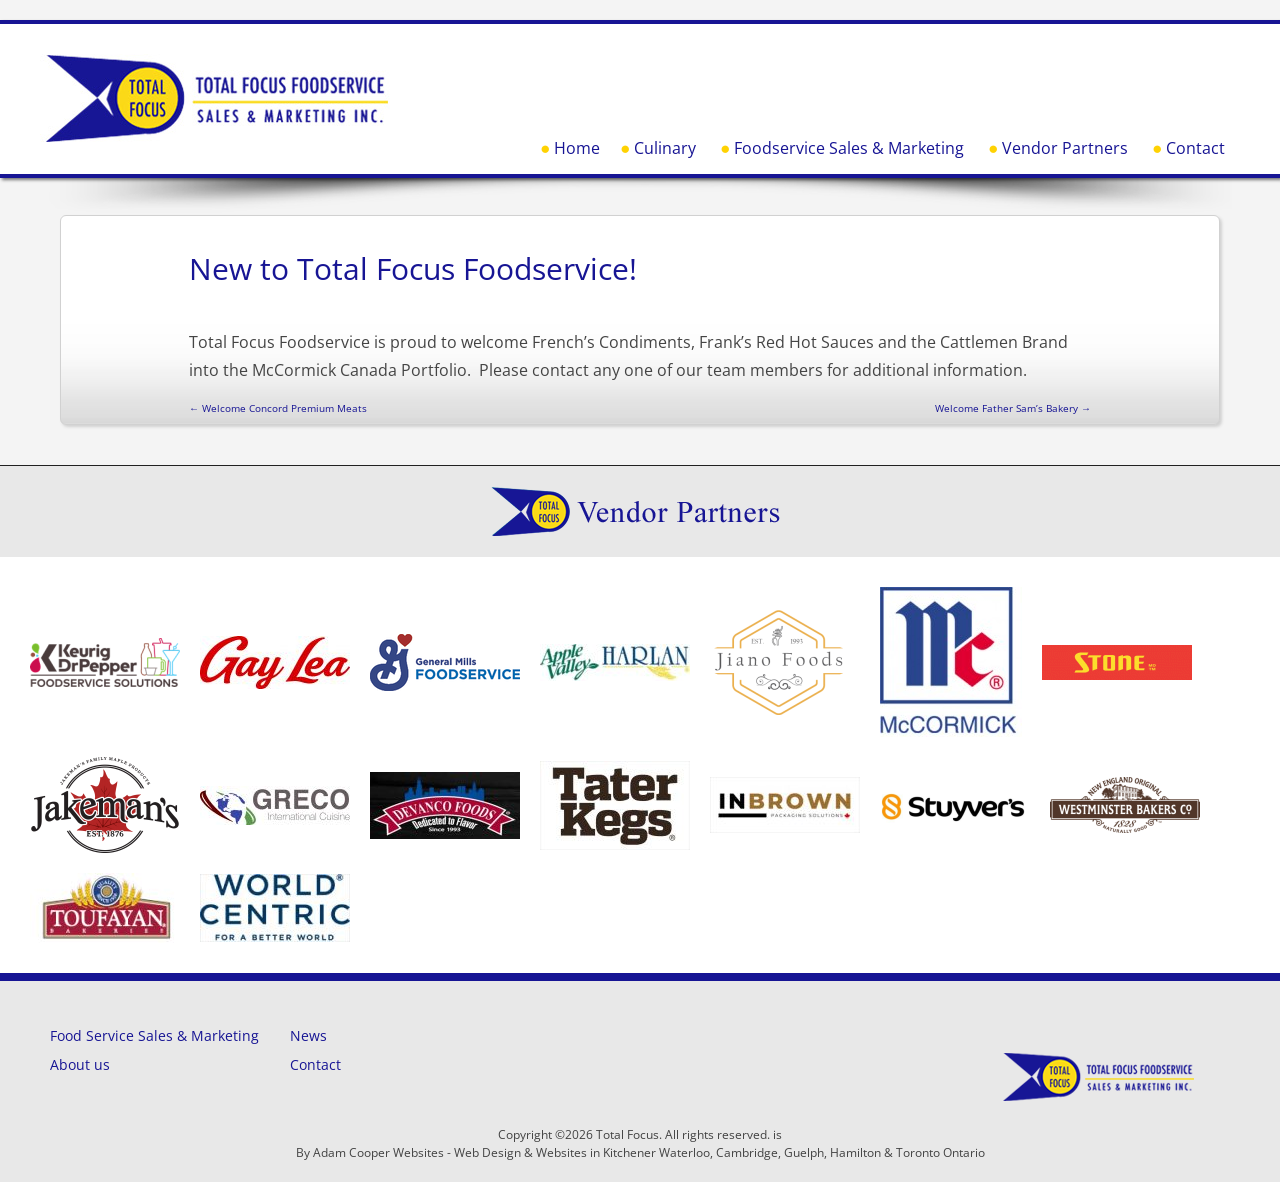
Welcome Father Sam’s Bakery (1013, 408)
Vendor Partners (1065, 148)
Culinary (665, 148)
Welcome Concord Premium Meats (278, 408)
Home (577, 148)
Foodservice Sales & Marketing (849, 148)
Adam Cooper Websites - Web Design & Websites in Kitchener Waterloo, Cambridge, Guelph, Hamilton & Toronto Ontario (649, 1152)
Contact (1195, 148)
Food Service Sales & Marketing (154, 1035)
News (308, 1035)
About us (80, 1064)
